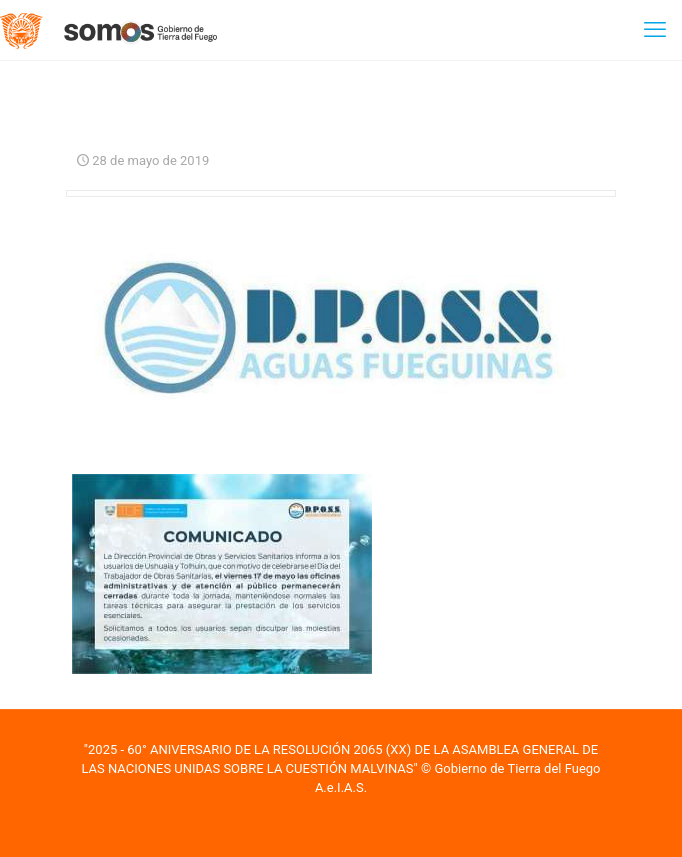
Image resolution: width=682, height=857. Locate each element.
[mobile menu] (655, 30)
